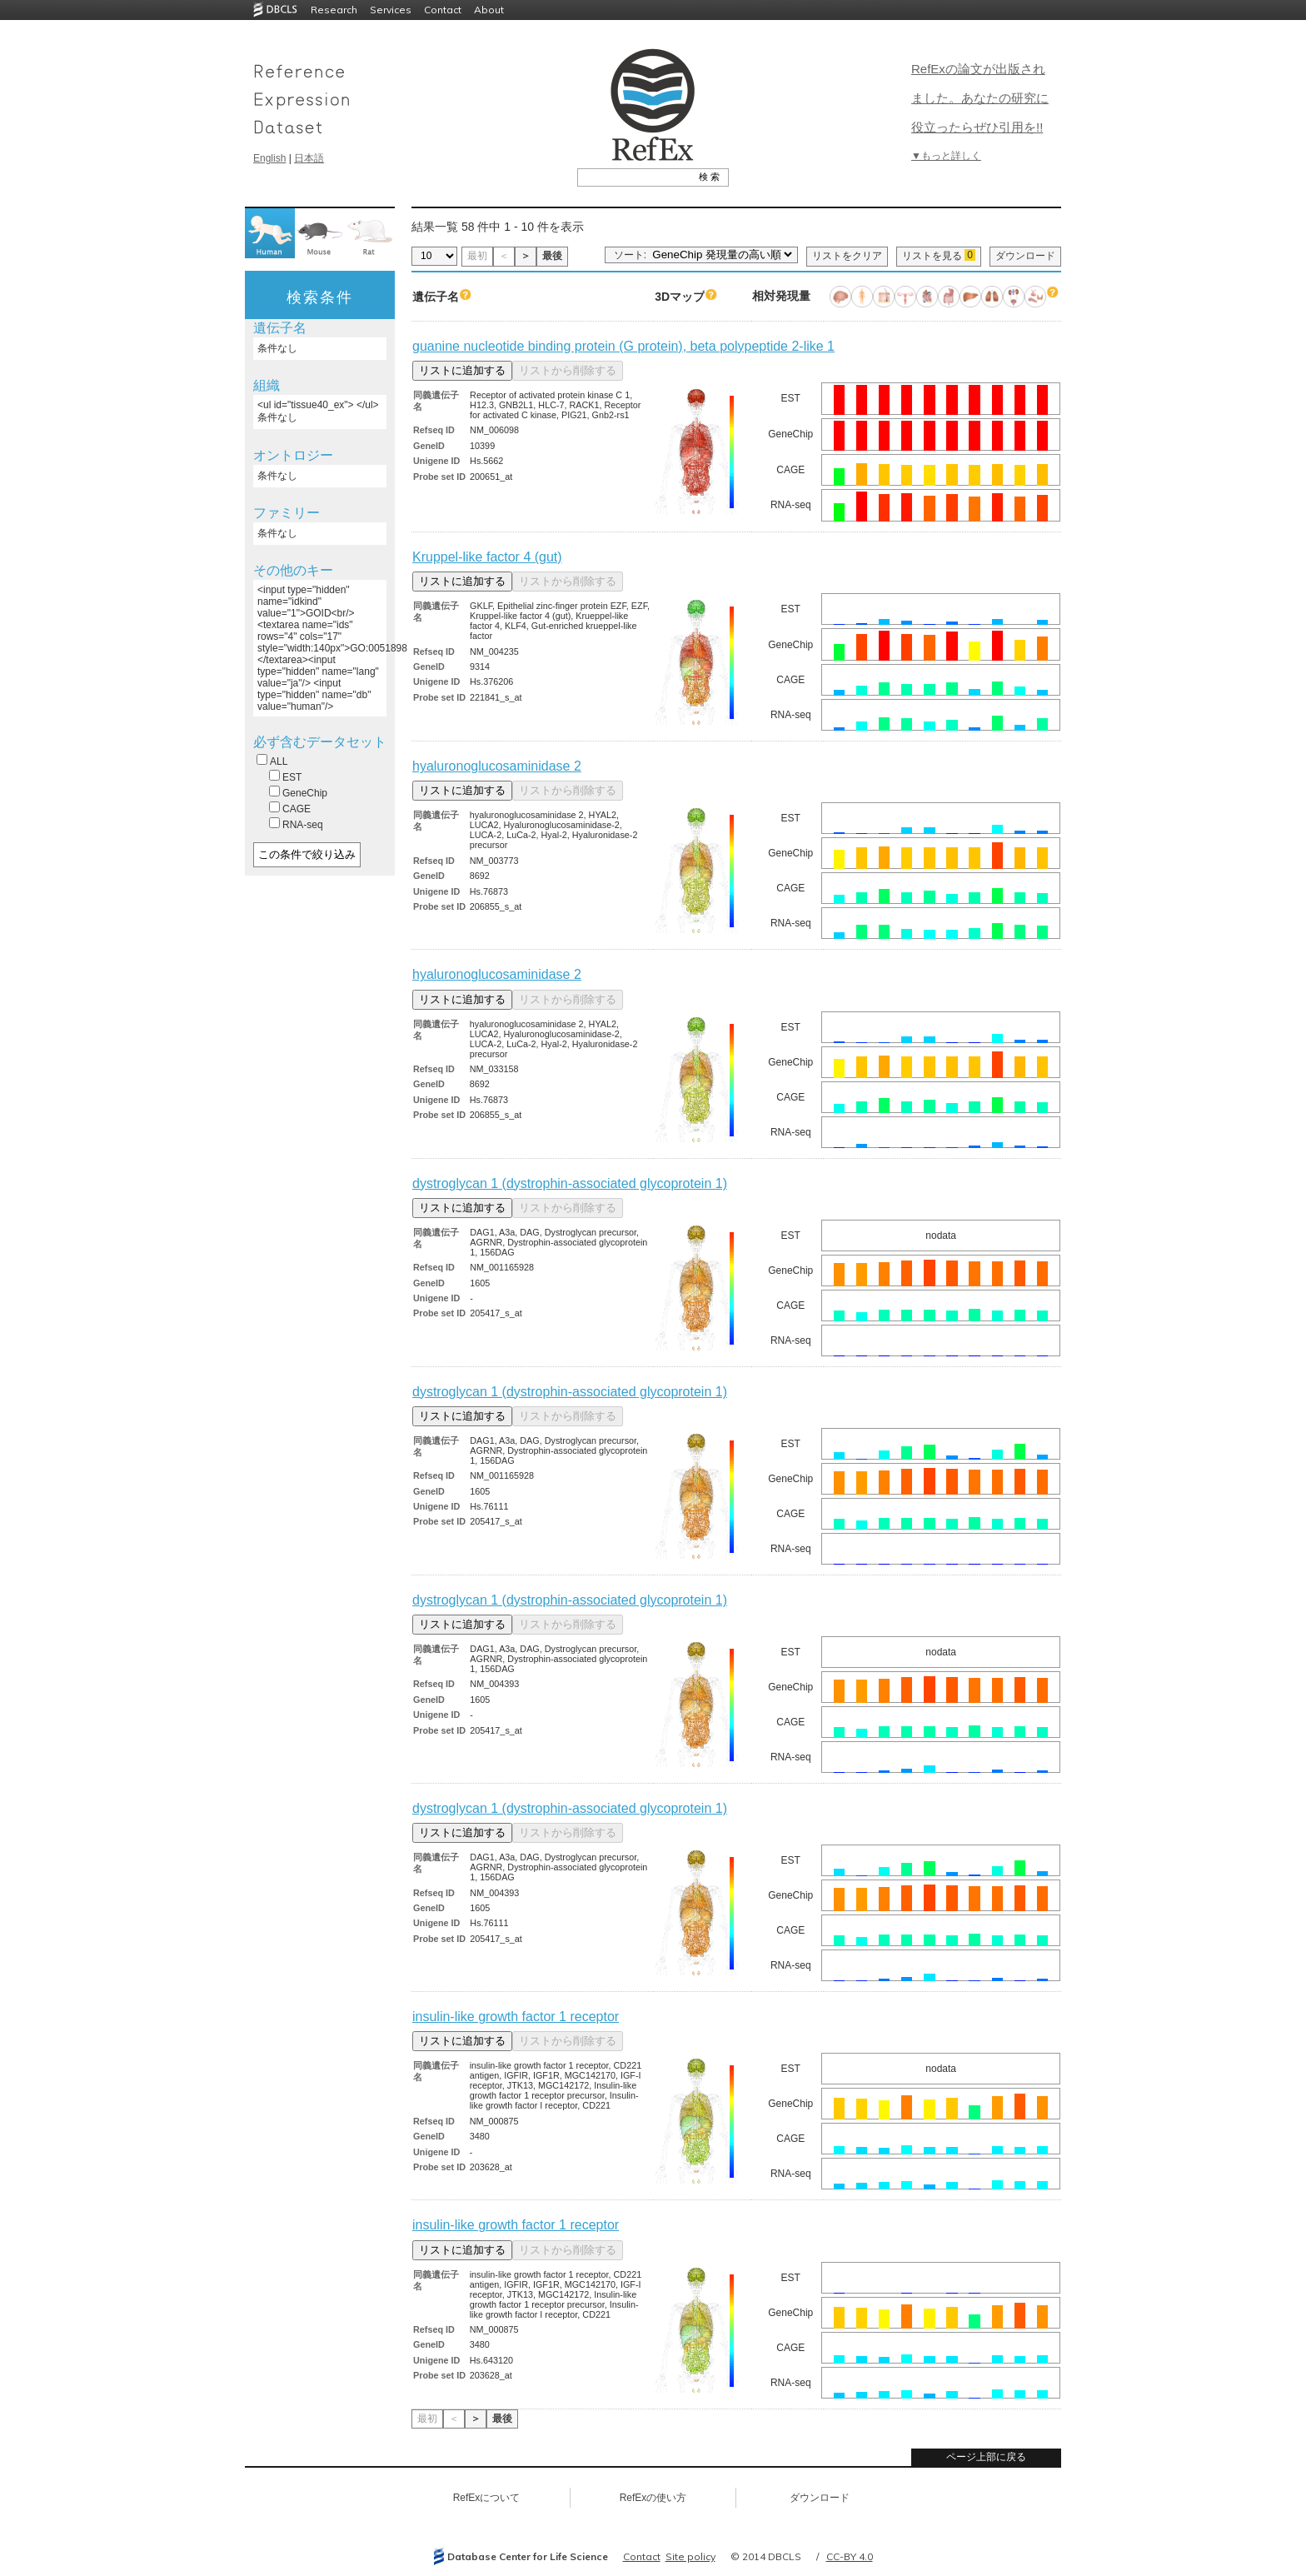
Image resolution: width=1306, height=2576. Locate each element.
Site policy (690, 2556)
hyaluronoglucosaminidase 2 (496, 766)
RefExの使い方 (653, 2498)
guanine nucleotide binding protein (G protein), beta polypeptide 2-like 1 (623, 346)
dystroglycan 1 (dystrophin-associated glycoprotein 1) (569, 1183)
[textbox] (634, 176)
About (489, 9)
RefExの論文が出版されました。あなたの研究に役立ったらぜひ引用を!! (980, 98)
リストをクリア (847, 256)
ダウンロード (1025, 256)
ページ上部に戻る (986, 2457)
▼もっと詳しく (946, 156)
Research (334, 9)
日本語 (309, 158)
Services (390, 9)
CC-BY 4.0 (849, 2556)
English (269, 158)
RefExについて (487, 2498)
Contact (442, 9)
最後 (552, 256)
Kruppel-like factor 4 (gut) (487, 557)
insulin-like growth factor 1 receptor (515, 2016)
